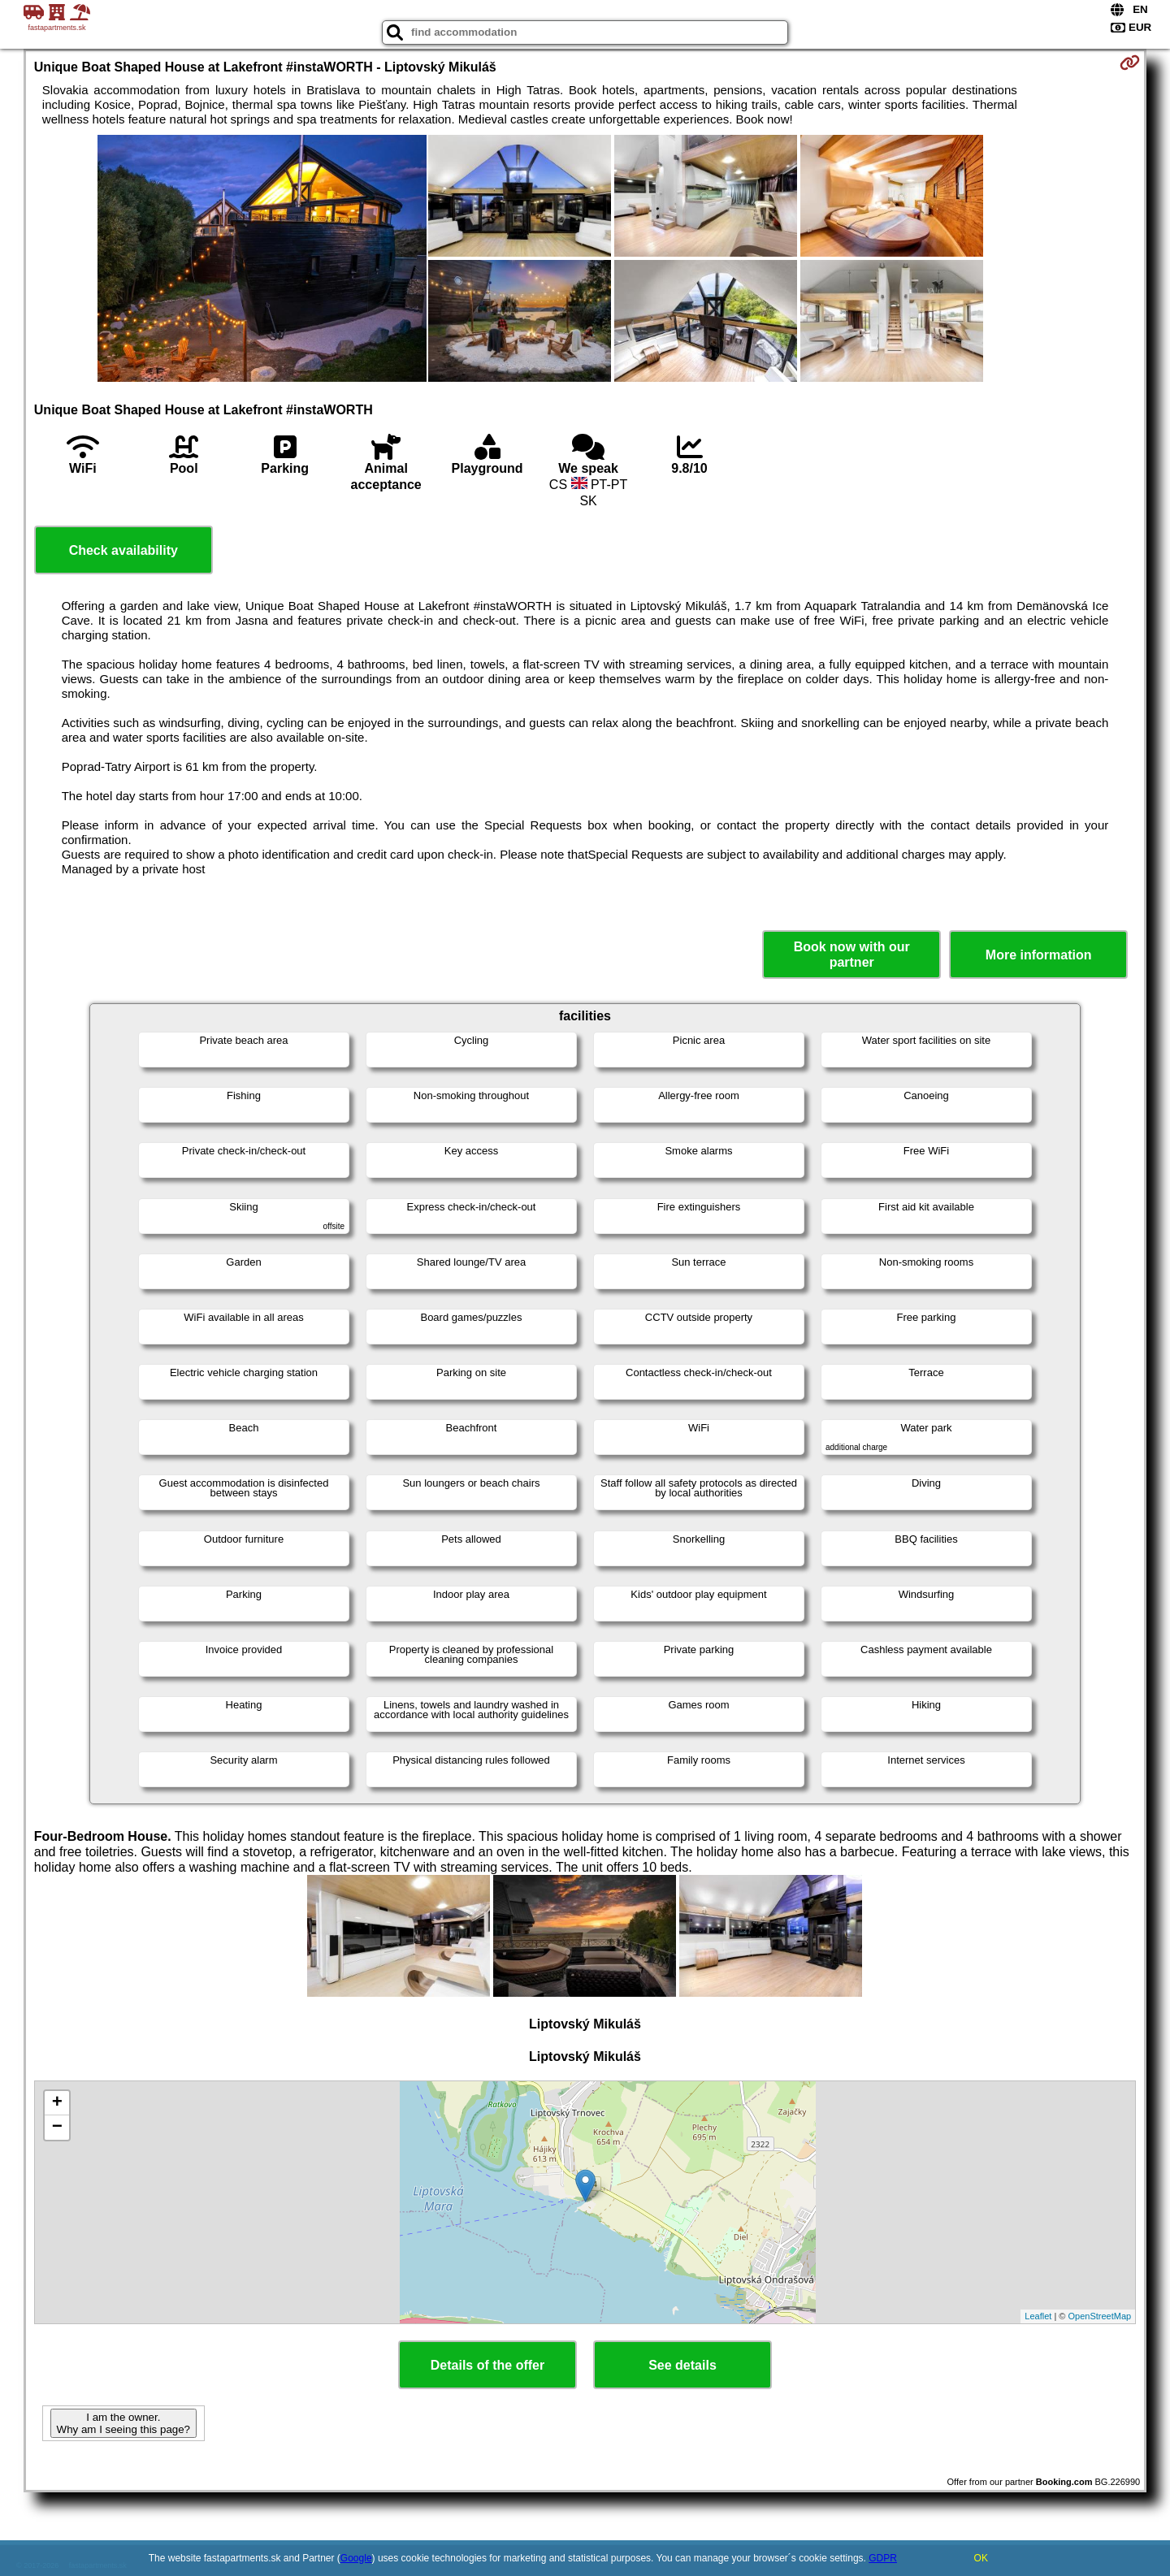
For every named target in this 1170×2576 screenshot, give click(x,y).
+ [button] (57, 2103)
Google (356, 2558)
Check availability (123, 550)
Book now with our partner (852, 954)
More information (1039, 955)
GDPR (883, 2558)
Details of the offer (487, 2365)
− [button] (57, 2127)
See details (682, 2365)
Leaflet (1038, 2316)
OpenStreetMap (1100, 2316)
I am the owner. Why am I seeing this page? (123, 2423)
